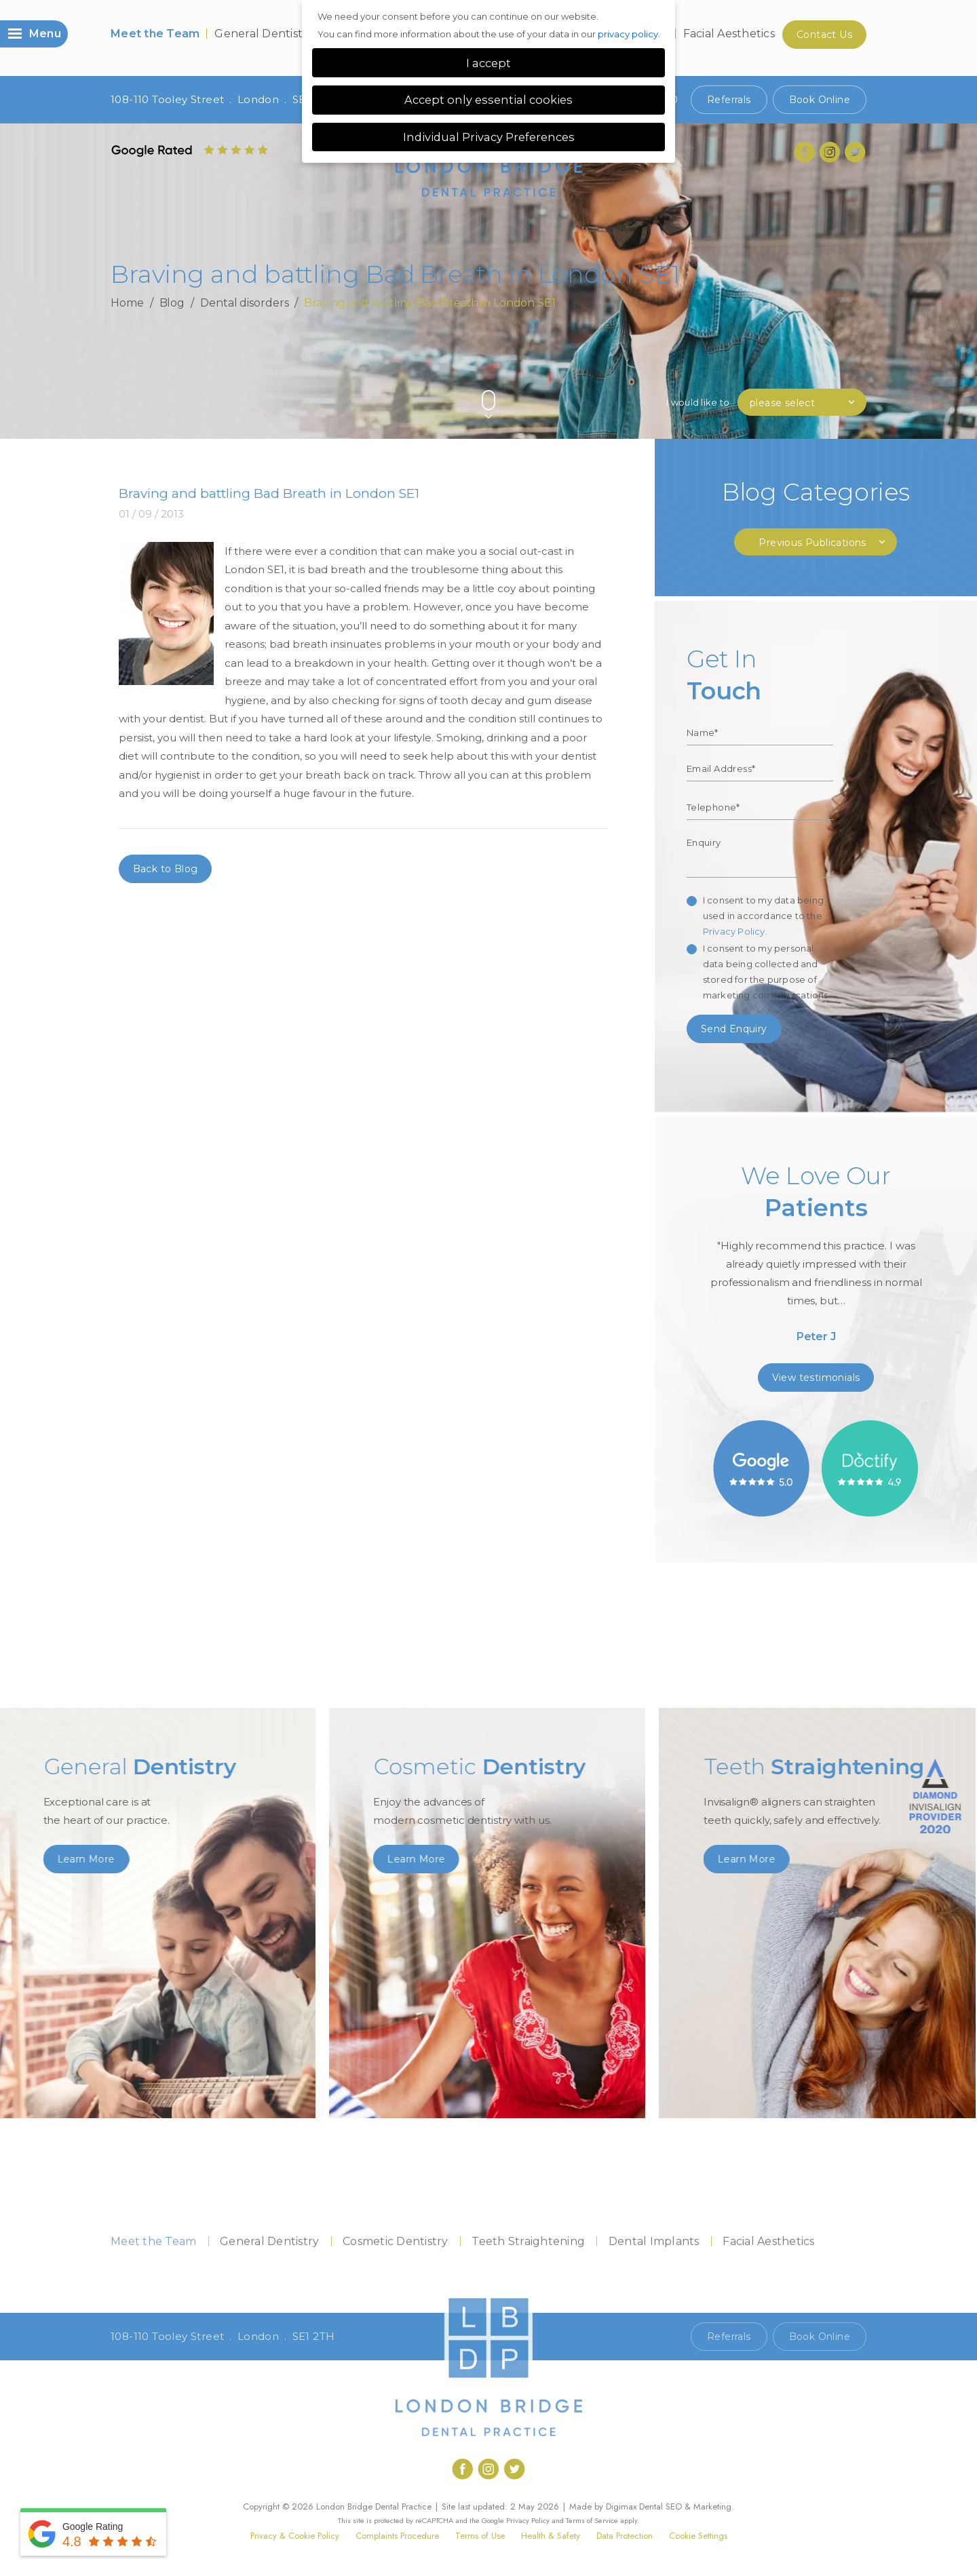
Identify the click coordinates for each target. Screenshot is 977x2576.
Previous (827, 377)
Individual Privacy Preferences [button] (489, 137)
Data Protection (624, 2535)
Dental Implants (654, 2241)
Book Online (819, 100)
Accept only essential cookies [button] (488, 99)
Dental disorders (244, 302)
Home (127, 302)
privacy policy (628, 33)
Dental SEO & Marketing (685, 2506)
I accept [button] (488, 63)
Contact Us (824, 34)
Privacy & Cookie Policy (294, 2535)
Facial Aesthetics (729, 33)
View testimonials (816, 1377)
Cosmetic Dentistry (395, 2241)
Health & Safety (550, 2535)
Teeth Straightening (528, 2241)
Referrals (729, 100)
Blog (172, 302)
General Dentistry (263, 33)
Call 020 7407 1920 (630, 2336)
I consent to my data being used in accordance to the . (763, 916)
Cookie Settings (698, 2535)
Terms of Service (592, 2520)
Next (859, 377)
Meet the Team (155, 33)
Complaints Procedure (397, 2535)
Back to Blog (165, 869)
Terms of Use (480, 2535)
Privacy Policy (734, 931)
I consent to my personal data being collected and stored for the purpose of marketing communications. (766, 971)
